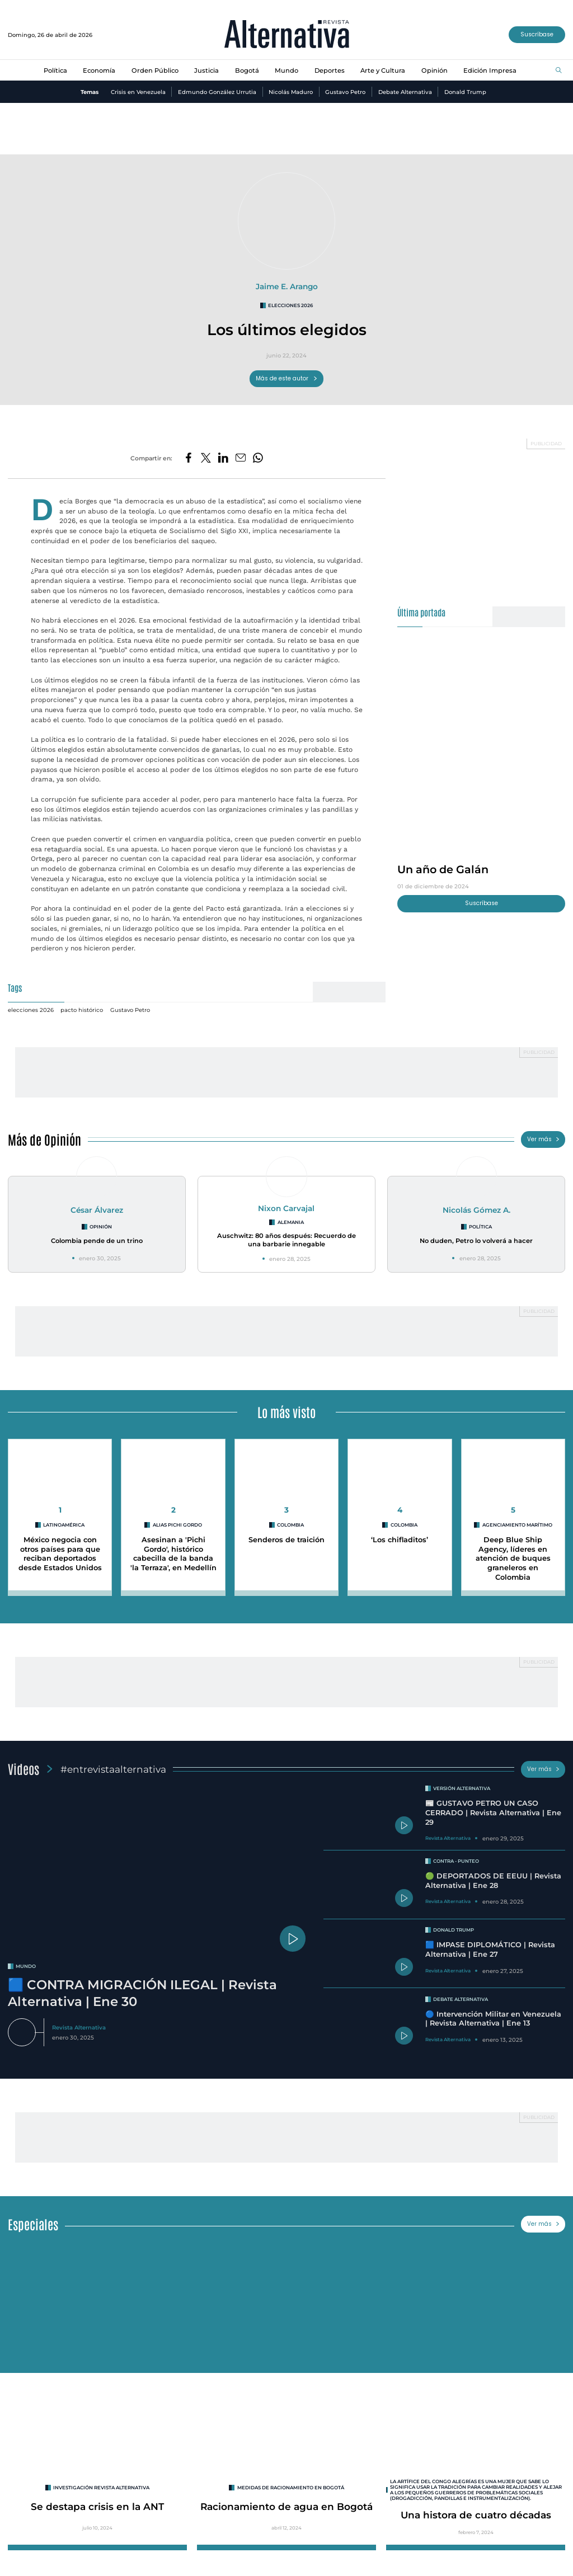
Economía (99, 70)
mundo (26, 1966)
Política (55, 70)
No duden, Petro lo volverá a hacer (476, 1241)
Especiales (33, 2224)
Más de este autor (287, 378)
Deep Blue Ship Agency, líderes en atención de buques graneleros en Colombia (513, 1558)
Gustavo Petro (345, 91)
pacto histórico (81, 1009)
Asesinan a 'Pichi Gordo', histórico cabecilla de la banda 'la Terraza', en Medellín (173, 1554)
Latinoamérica (63, 1525)
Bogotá (247, 70)
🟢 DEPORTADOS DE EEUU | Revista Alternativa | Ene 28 (493, 1881)
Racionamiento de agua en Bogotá (286, 2506)
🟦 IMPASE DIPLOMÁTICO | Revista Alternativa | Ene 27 (490, 1949)
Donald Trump (465, 91)
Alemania (291, 1222)
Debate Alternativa (405, 91)
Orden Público (155, 70)
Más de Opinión (44, 1139)
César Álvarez (97, 1209)
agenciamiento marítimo (517, 1525)
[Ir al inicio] (286, 35)
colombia (290, 1525)
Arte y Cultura (382, 70)
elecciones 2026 (290, 305)
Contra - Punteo (456, 1861)
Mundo (286, 70)
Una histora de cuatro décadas (476, 2515)
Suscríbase (536, 34)
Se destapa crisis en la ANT (97, 2506)
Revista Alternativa (79, 2027)
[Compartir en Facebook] (189, 458)
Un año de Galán (443, 869)
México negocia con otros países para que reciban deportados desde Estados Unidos (60, 1554)
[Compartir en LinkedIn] (223, 458)
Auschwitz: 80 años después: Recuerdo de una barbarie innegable (286, 1240)
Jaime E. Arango (287, 286)
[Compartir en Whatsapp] (258, 458)
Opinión (434, 70)
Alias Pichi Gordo (177, 1525)
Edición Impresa (489, 70)
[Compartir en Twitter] (206, 458)
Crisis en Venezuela (138, 91)
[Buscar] (558, 71)
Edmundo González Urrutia (217, 91)
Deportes (329, 70)
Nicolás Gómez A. (476, 1209)
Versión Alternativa (461, 1788)
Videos (23, 1768)
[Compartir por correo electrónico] (241, 458)
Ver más (543, 1139)
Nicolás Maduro (291, 91)
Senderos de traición (286, 1540)
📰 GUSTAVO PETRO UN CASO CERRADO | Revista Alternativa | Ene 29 (493, 1812)
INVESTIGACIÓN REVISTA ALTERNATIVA (101, 2487)
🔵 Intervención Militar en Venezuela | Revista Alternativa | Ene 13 (493, 2019)
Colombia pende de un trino (97, 1241)
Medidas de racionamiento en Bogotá (290, 2487)
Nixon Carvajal (286, 1208)
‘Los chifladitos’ (399, 1540)
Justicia (206, 70)
